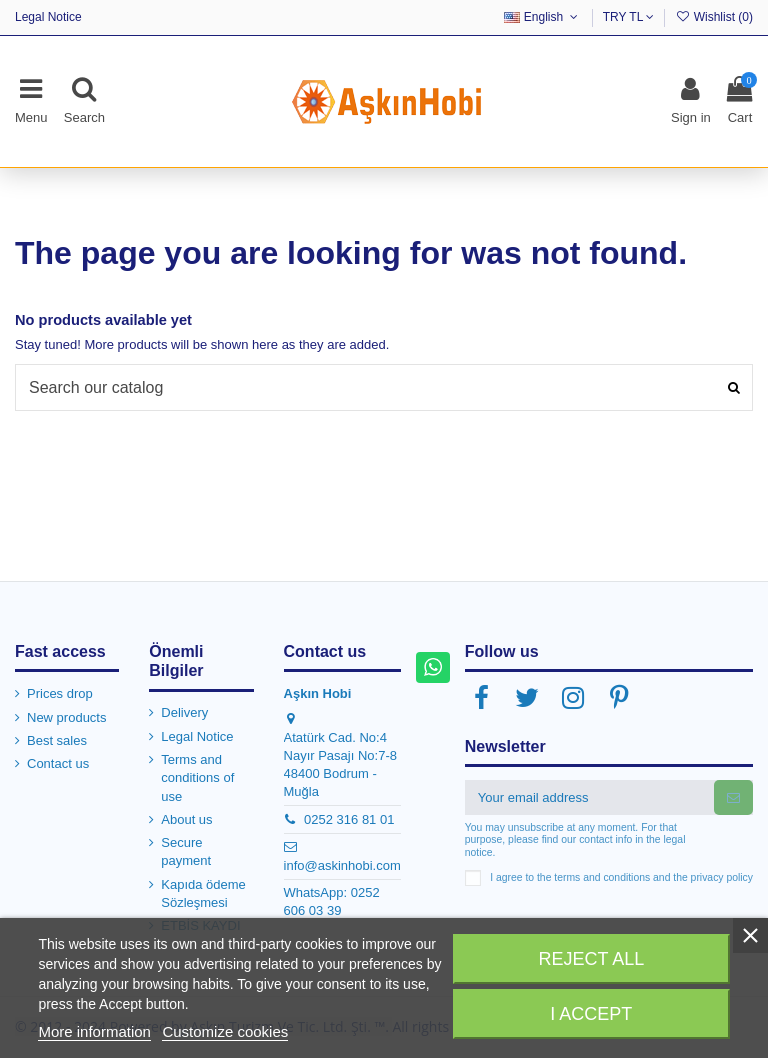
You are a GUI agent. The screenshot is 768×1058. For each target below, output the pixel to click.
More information (94, 1031)
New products (66, 717)
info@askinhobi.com (342, 865)
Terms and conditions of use (197, 777)
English (542, 17)
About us (186, 819)
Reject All (591, 959)
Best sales (57, 740)
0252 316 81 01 (349, 819)
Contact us (58, 763)
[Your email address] (589, 797)
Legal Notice (48, 17)
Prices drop (60, 693)
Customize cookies (225, 1031)
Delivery (184, 712)
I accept (591, 1014)
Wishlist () (714, 17)
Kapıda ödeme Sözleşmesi (203, 893)
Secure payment (186, 851)
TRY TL (629, 17)
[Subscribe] (733, 797)
